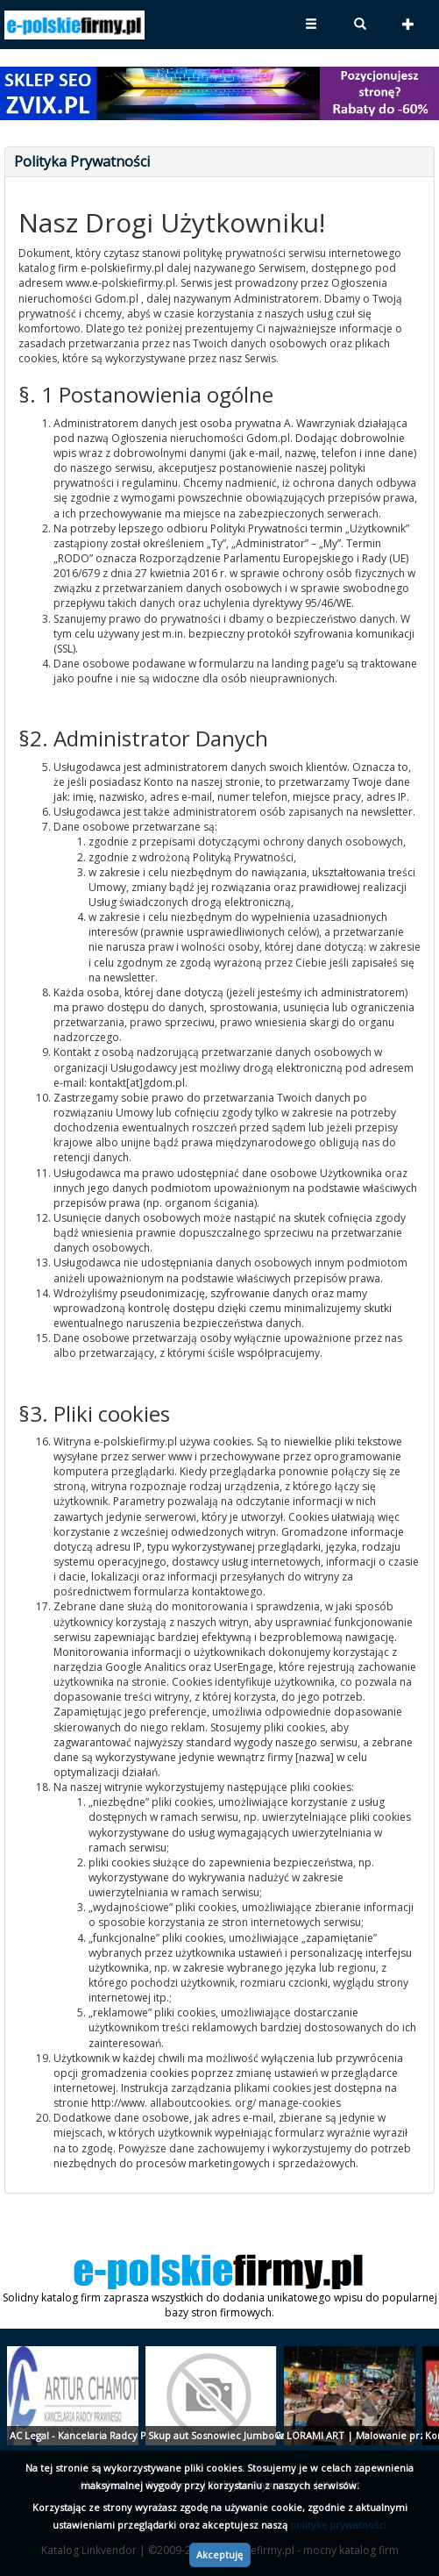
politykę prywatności (338, 2524)
